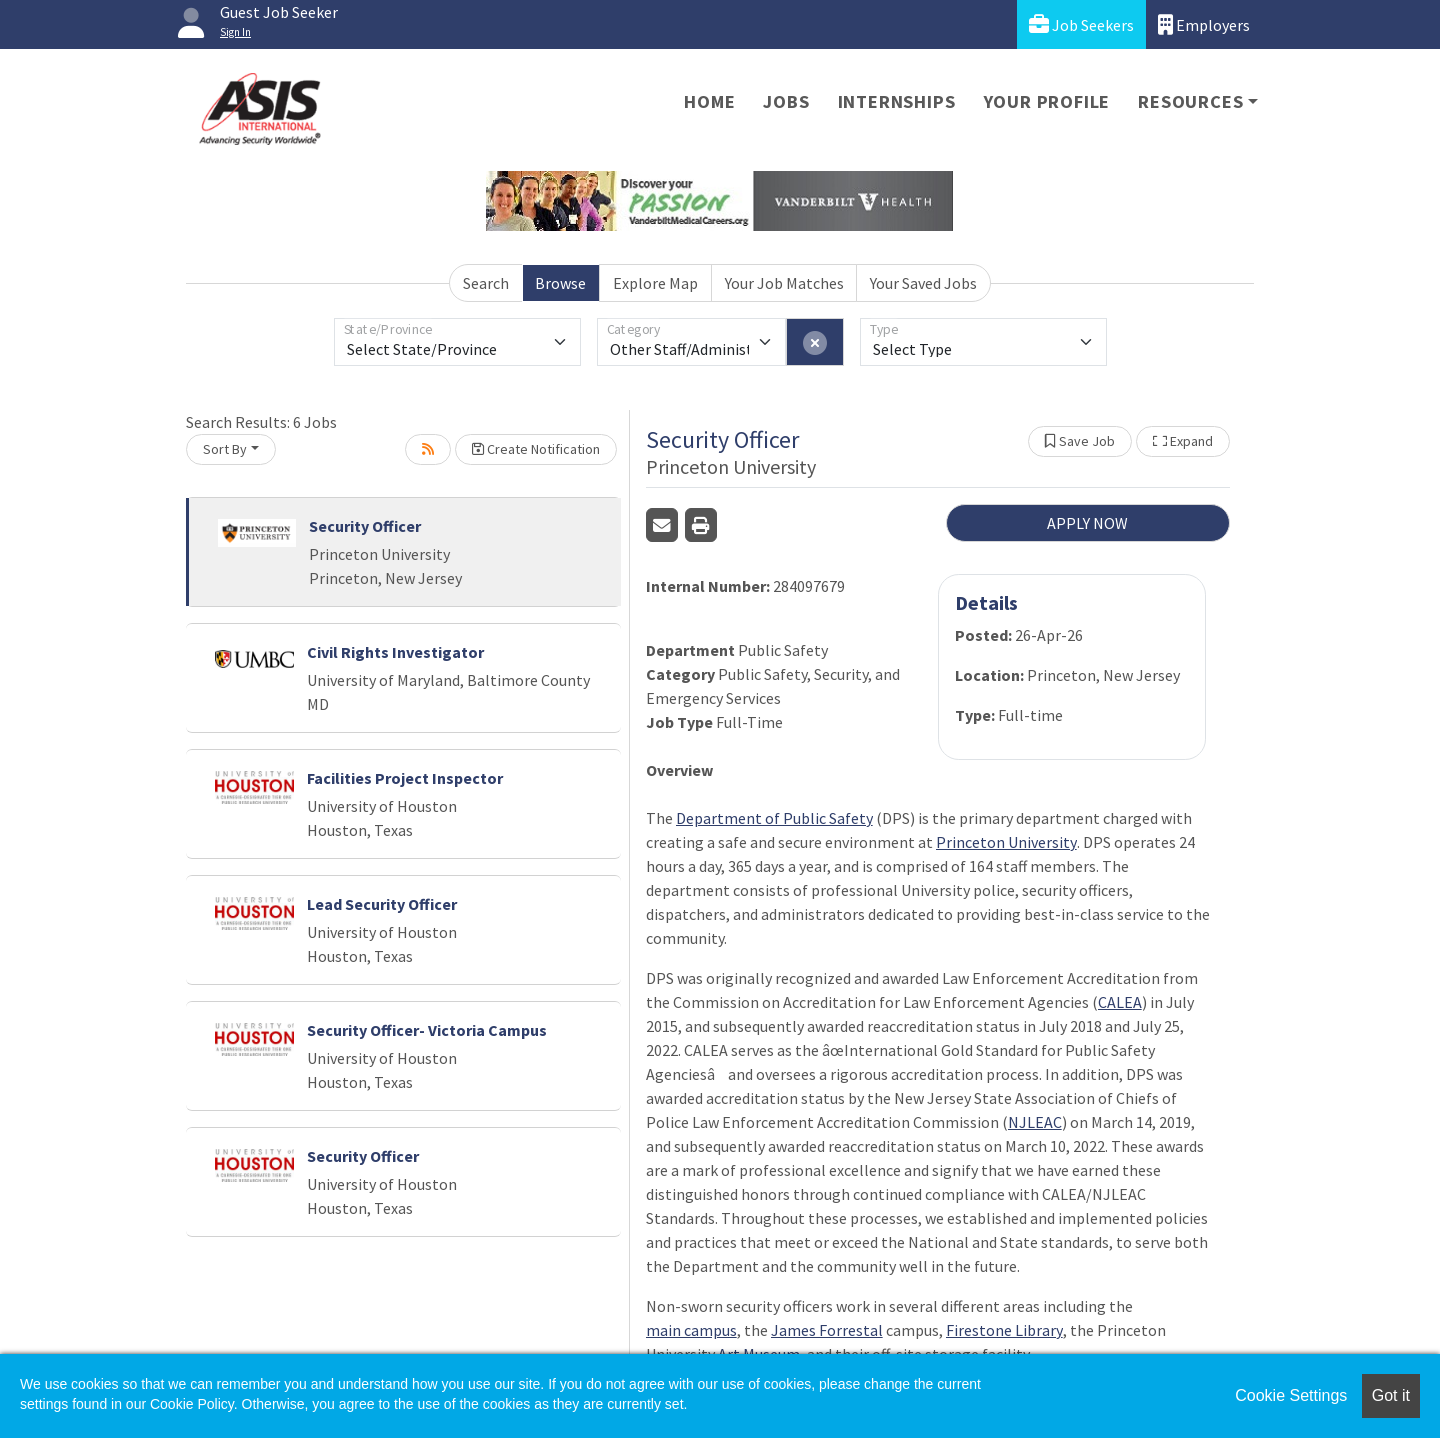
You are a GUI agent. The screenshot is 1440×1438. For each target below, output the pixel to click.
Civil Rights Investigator (395, 652)
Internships (897, 101)
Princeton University (1006, 842)
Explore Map (655, 283)
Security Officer (365, 526)
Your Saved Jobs (923, 283)
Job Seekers (1081, 24)
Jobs (786, 101)
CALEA (1120, 1002)
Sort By (225, 449)
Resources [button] (1190, 101)
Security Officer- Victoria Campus (427, 1030)
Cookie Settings (1291, 1395)
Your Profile (1047, 101)
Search (486, 283)
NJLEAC (1035, 1122)
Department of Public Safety (774, 818)
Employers (1204, 24)
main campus (691, 1330)
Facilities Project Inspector (405, 778)
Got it (1391, 1395)
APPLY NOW (1087, 523)
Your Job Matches (784, 283)
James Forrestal (827, 1330)
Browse (560, 283)
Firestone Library (1004, 1330)
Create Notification (536, 449)
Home (709, 101)
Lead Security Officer (382, 904)
